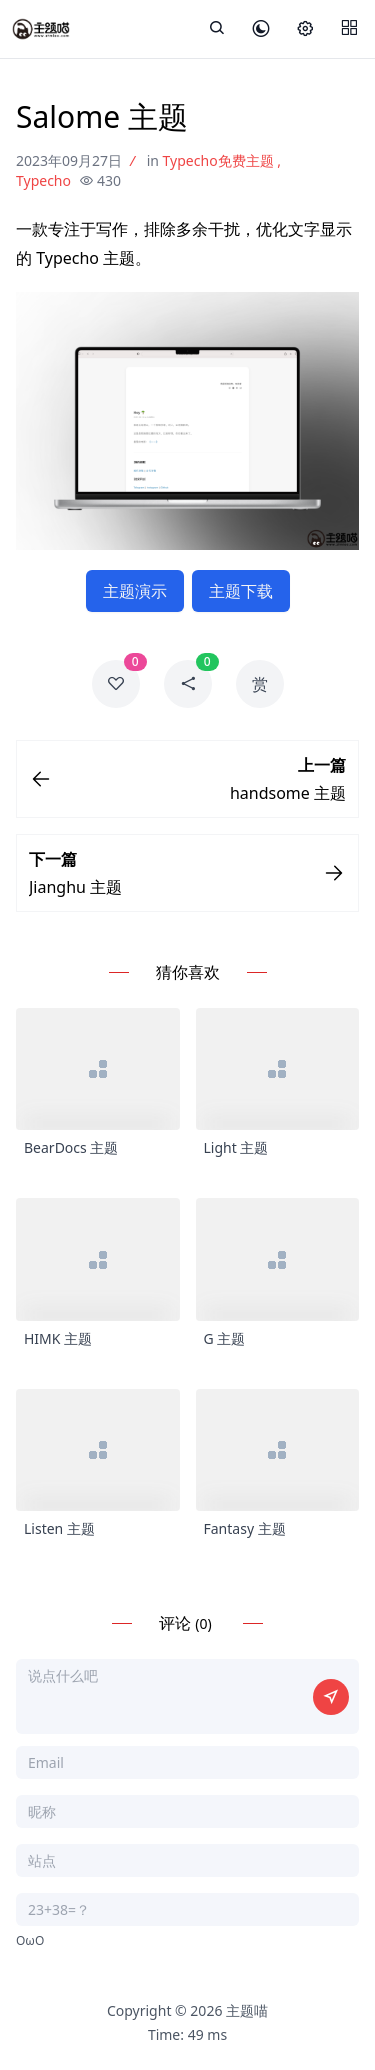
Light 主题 (236, 1147)
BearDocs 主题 (71, 1147)
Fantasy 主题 (245, 1528)
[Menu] (349, 29)
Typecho (43, 180)
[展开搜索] (217, 29)
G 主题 (225, 1338)
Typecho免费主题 (218, 160)
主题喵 (247, 2010)
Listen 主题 (59, 1528)
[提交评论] (331, 1697)
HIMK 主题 (58, 1338)
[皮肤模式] (261, 30)
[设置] (305, 30)
